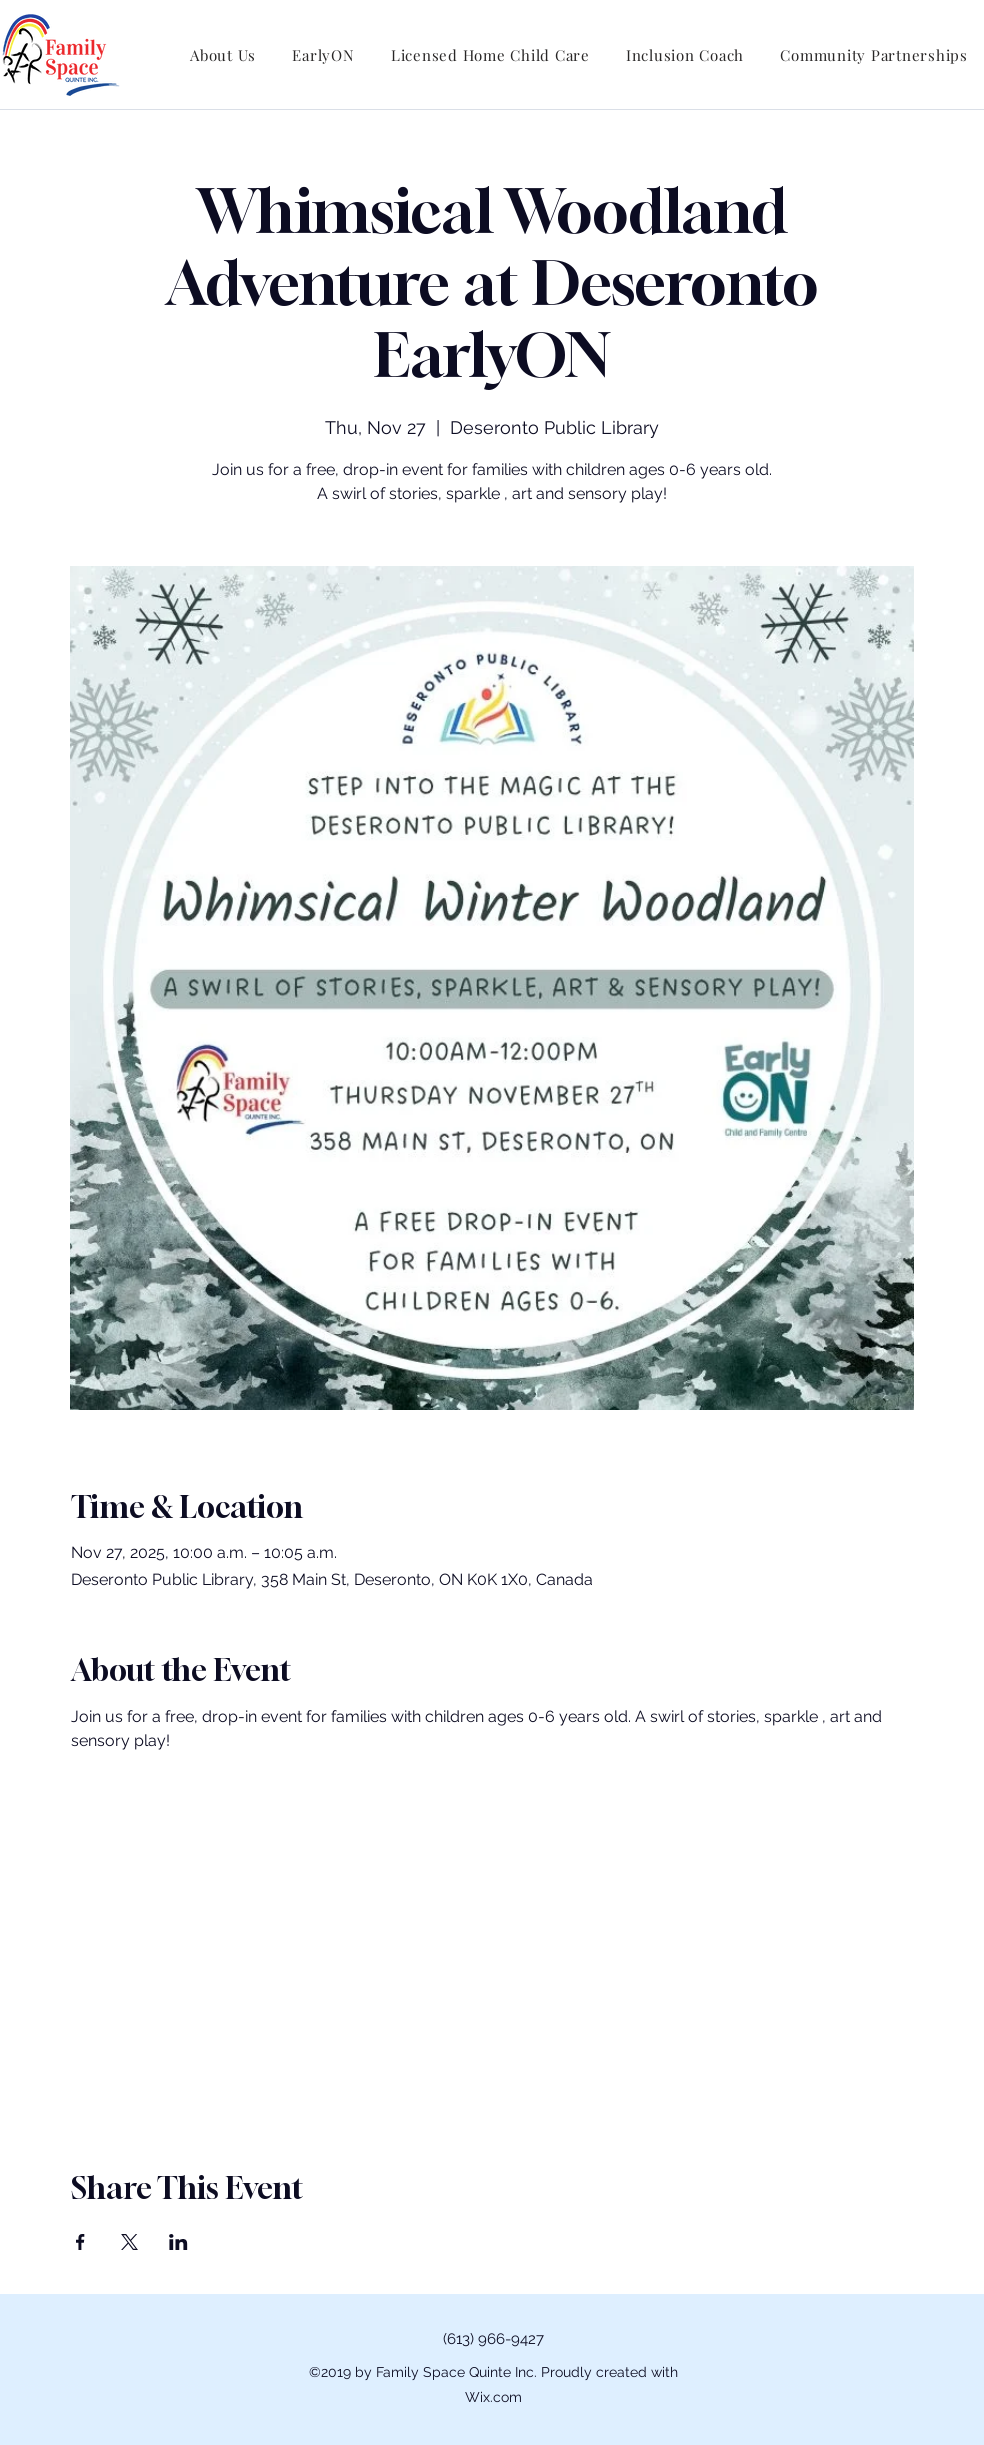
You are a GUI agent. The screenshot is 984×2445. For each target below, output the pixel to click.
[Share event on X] (129, 2242)
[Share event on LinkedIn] (178, 2242)
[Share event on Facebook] (80, 2242)
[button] (223, 55)
